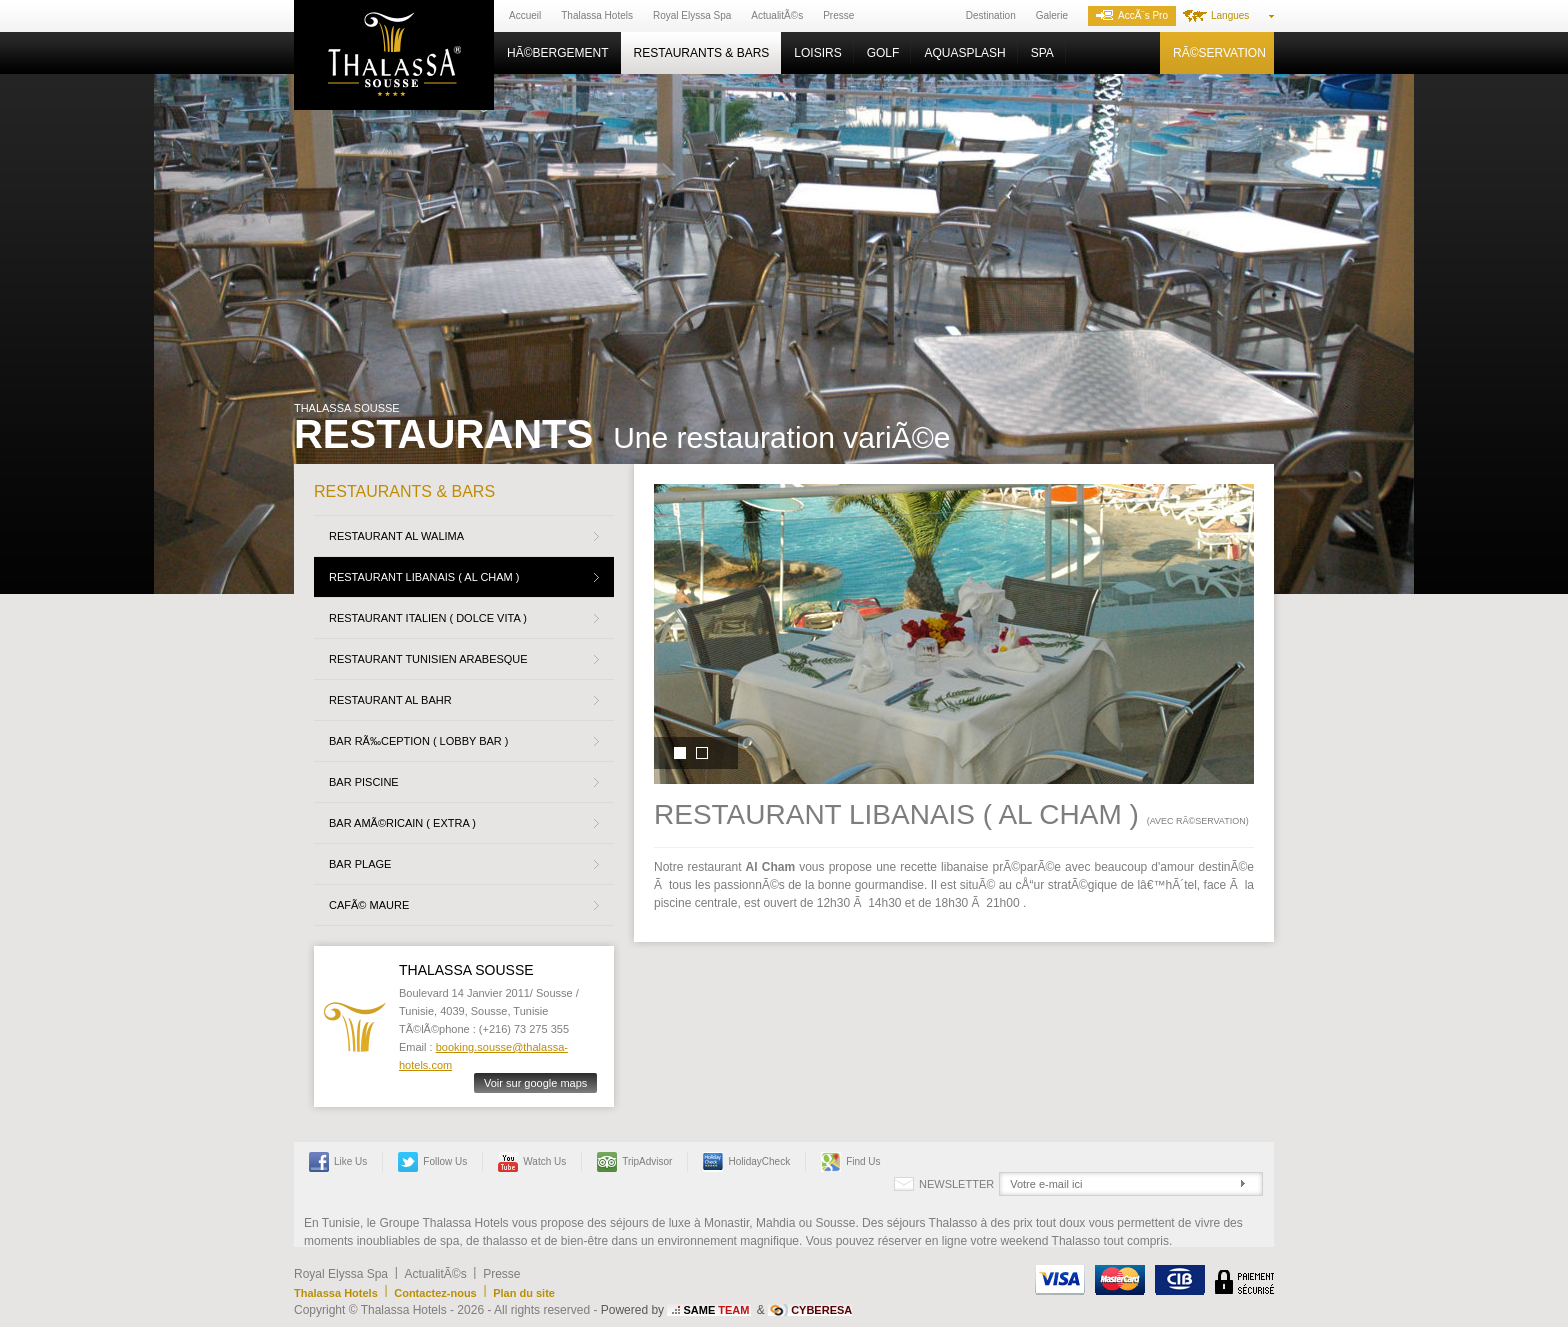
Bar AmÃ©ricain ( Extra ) (402, 823)
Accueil (525, 15)
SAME (716, 1310)
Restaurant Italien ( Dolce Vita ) (428, 618)
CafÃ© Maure (369, 905)
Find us (850, 1162)
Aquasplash (964, 53)
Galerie (1052, 15)
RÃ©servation (1219, 53)
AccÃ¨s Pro (1132, 15)
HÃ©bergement (558, 53)
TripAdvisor (634, 1162)
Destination (991, 15)
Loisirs (817, 53)
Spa (1042, 53)
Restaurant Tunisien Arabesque (428, 659)
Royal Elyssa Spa (692, 15)
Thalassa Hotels (597, 15)
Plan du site (524, 1293)
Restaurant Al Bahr (390, 700)
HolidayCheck (746, 1162)
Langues (1230, 15)
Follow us (432, 1162)
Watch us (532, 1162)
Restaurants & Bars (702, 53)
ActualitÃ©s (777, 15)
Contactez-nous (435, 1293)
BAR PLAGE (360, 864)
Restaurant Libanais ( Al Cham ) (424, 577)
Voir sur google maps (535, 1083)
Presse (838, 15)
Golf (883, 53)
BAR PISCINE (364, 782)
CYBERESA (821, 1310)
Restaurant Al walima (396, 536)
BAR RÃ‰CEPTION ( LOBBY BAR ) (419, 741)
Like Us (338, 1162)
